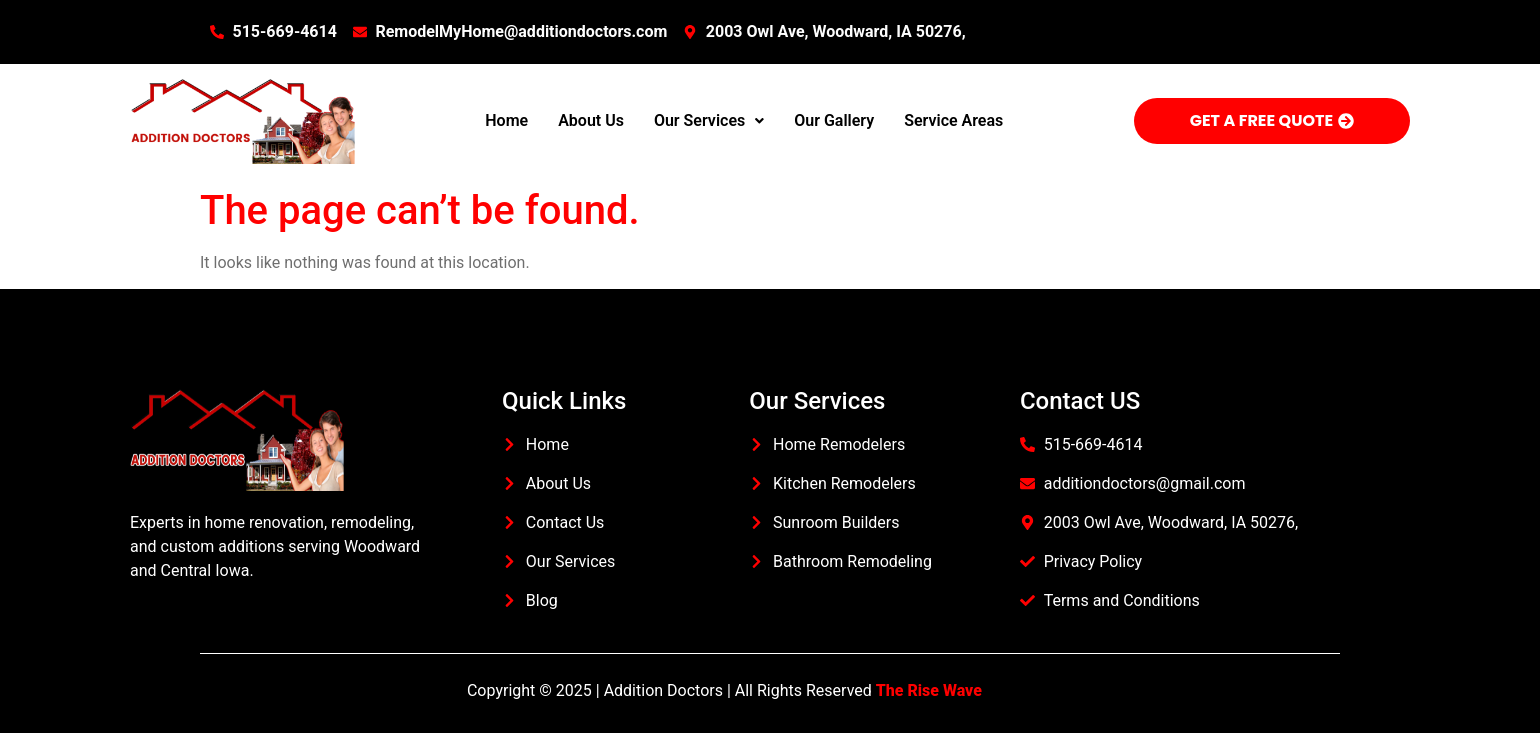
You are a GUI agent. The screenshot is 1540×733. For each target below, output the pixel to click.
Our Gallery (834, 120)
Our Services (709, 120)
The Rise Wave (929, 690)
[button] (709, 121)
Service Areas (953, 120)
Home (506, 120)
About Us (591, 120)
